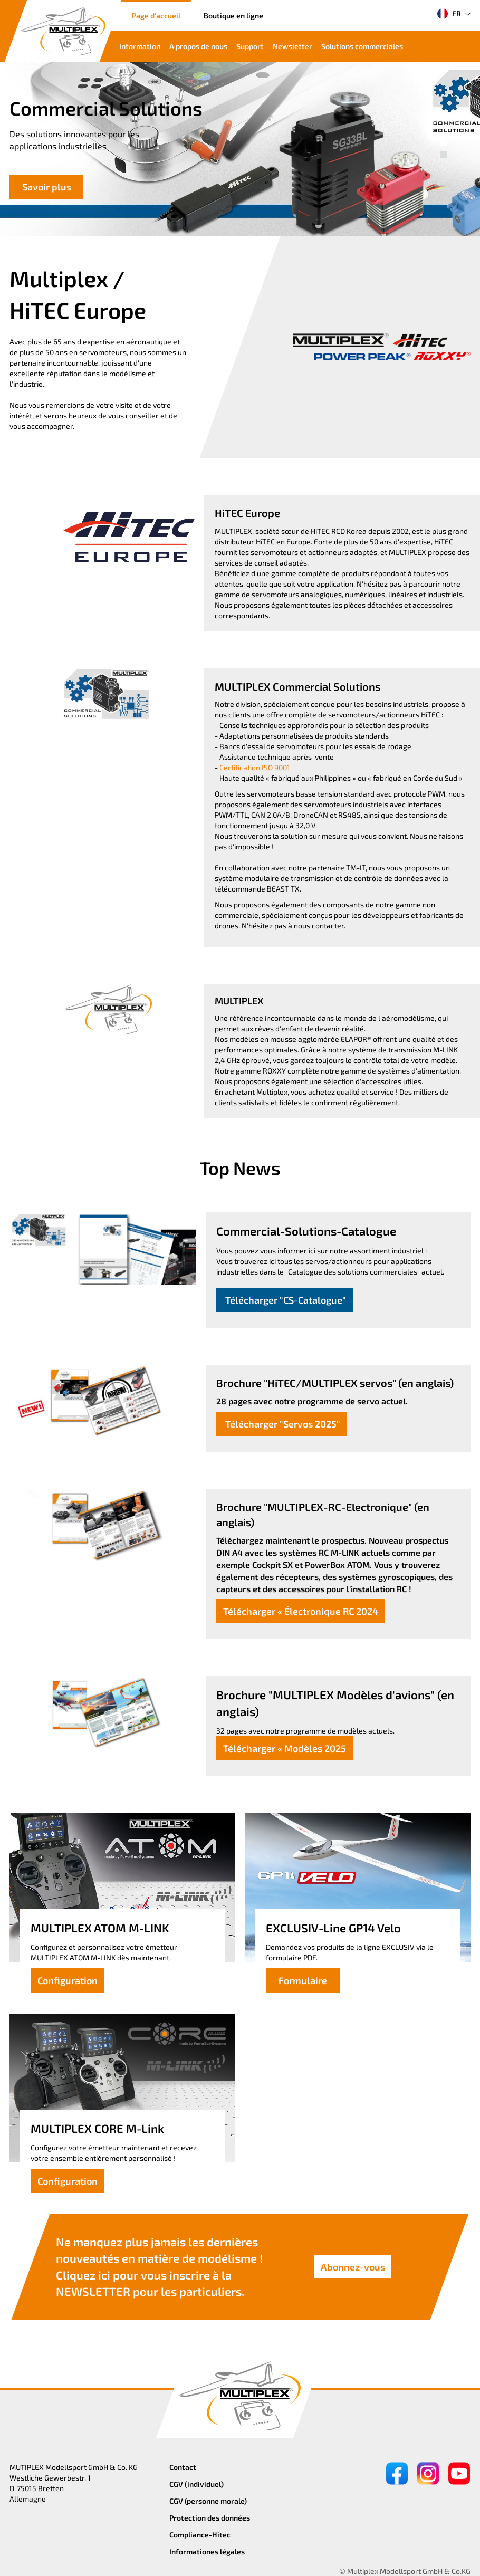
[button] (443, 143)
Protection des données (209, 2517)
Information (139, 46)
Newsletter (292, 46)
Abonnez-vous (353, 2267)
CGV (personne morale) (208, 2500)
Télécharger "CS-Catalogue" (284, 1300)
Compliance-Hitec (200, 2534)
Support (250, 46)
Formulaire (303, 1980)
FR (449, 13)
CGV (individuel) (196, 2483)
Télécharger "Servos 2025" (281, 1424)
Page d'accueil (156, 15)
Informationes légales (207, 2551)
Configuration (67, 1980)
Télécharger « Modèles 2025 (284, 1748)
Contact (182, 2467)
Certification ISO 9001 (254, 767)
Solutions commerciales (362, 46)
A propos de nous (198, 46)
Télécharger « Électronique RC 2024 (300, 1611)
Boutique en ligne (233, 15)
